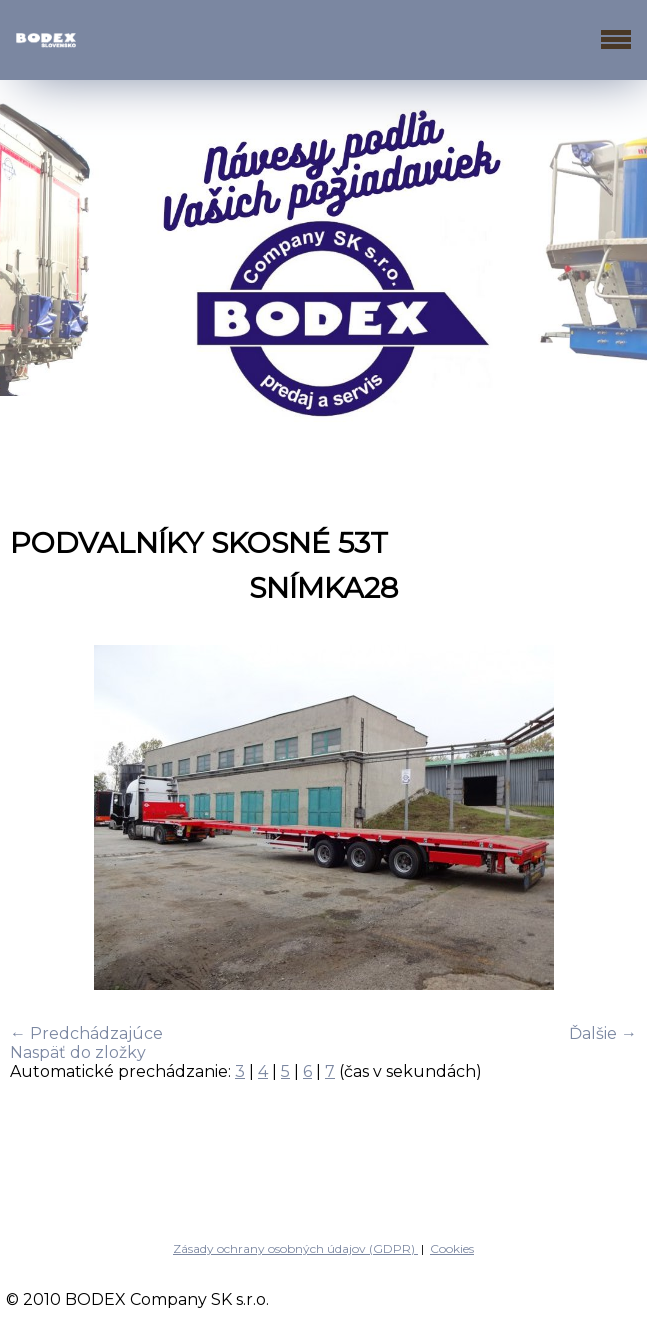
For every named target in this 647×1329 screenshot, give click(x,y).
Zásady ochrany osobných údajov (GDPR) (295, 1248)
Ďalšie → (603, 1033)
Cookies (452, 1248)
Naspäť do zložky (78, 1052)
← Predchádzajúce (86, 1033)
